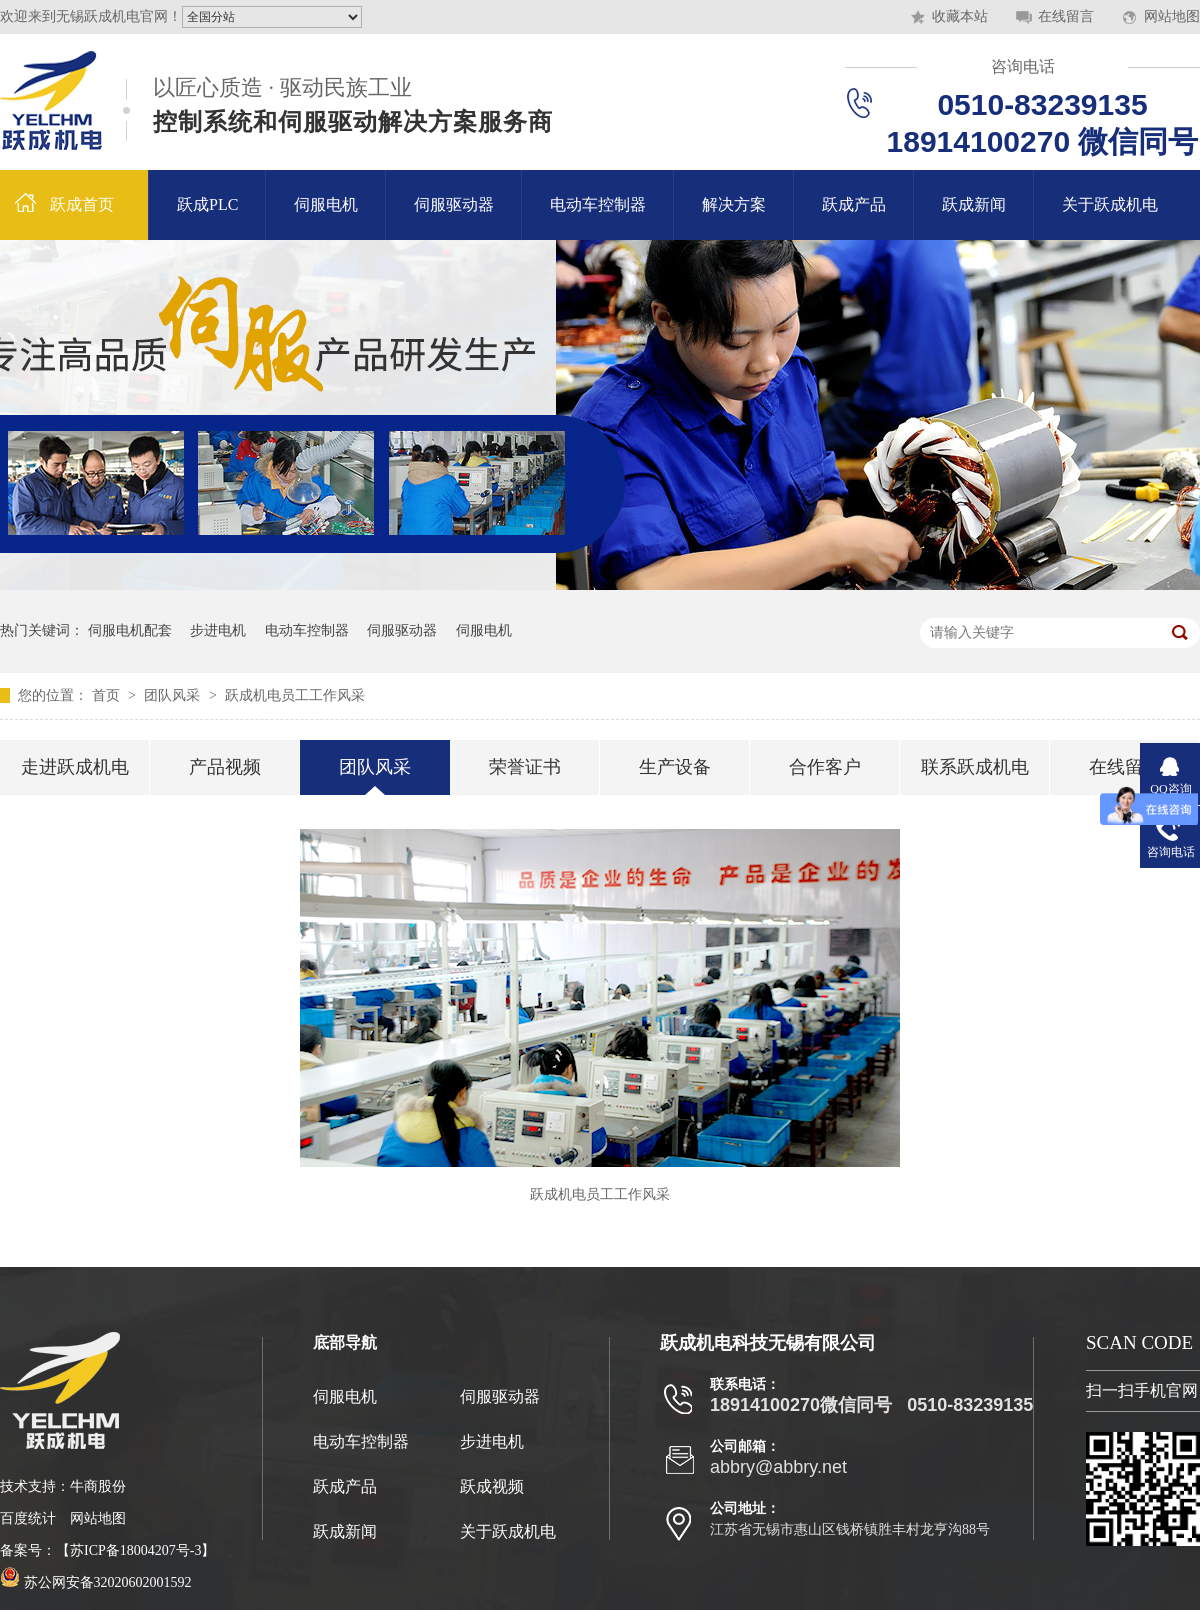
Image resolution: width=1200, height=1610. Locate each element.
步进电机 (218, 630)
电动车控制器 (598, 204)
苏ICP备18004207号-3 (135, 1550)
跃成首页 (82, 204)
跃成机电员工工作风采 (295, 695)
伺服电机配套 (130, 630)
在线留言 (1066, 16)
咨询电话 (1023, 66)
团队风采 (174, 695)
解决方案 (734, 204)
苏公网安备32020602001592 (96, 1582)
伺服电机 (326, 204)
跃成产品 (854, 204)
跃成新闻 (974, 204)
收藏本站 (960, 16)
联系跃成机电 (975, 767)
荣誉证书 (525, 767)
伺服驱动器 (454, 204)
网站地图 (1172, 16)
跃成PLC (207, 204)
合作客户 (825, 767)
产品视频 (225, 767)
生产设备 (675, 767)
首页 (108, 695)
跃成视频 (492, 1486)
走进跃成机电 (75, 767)
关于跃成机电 (1110, 204)
